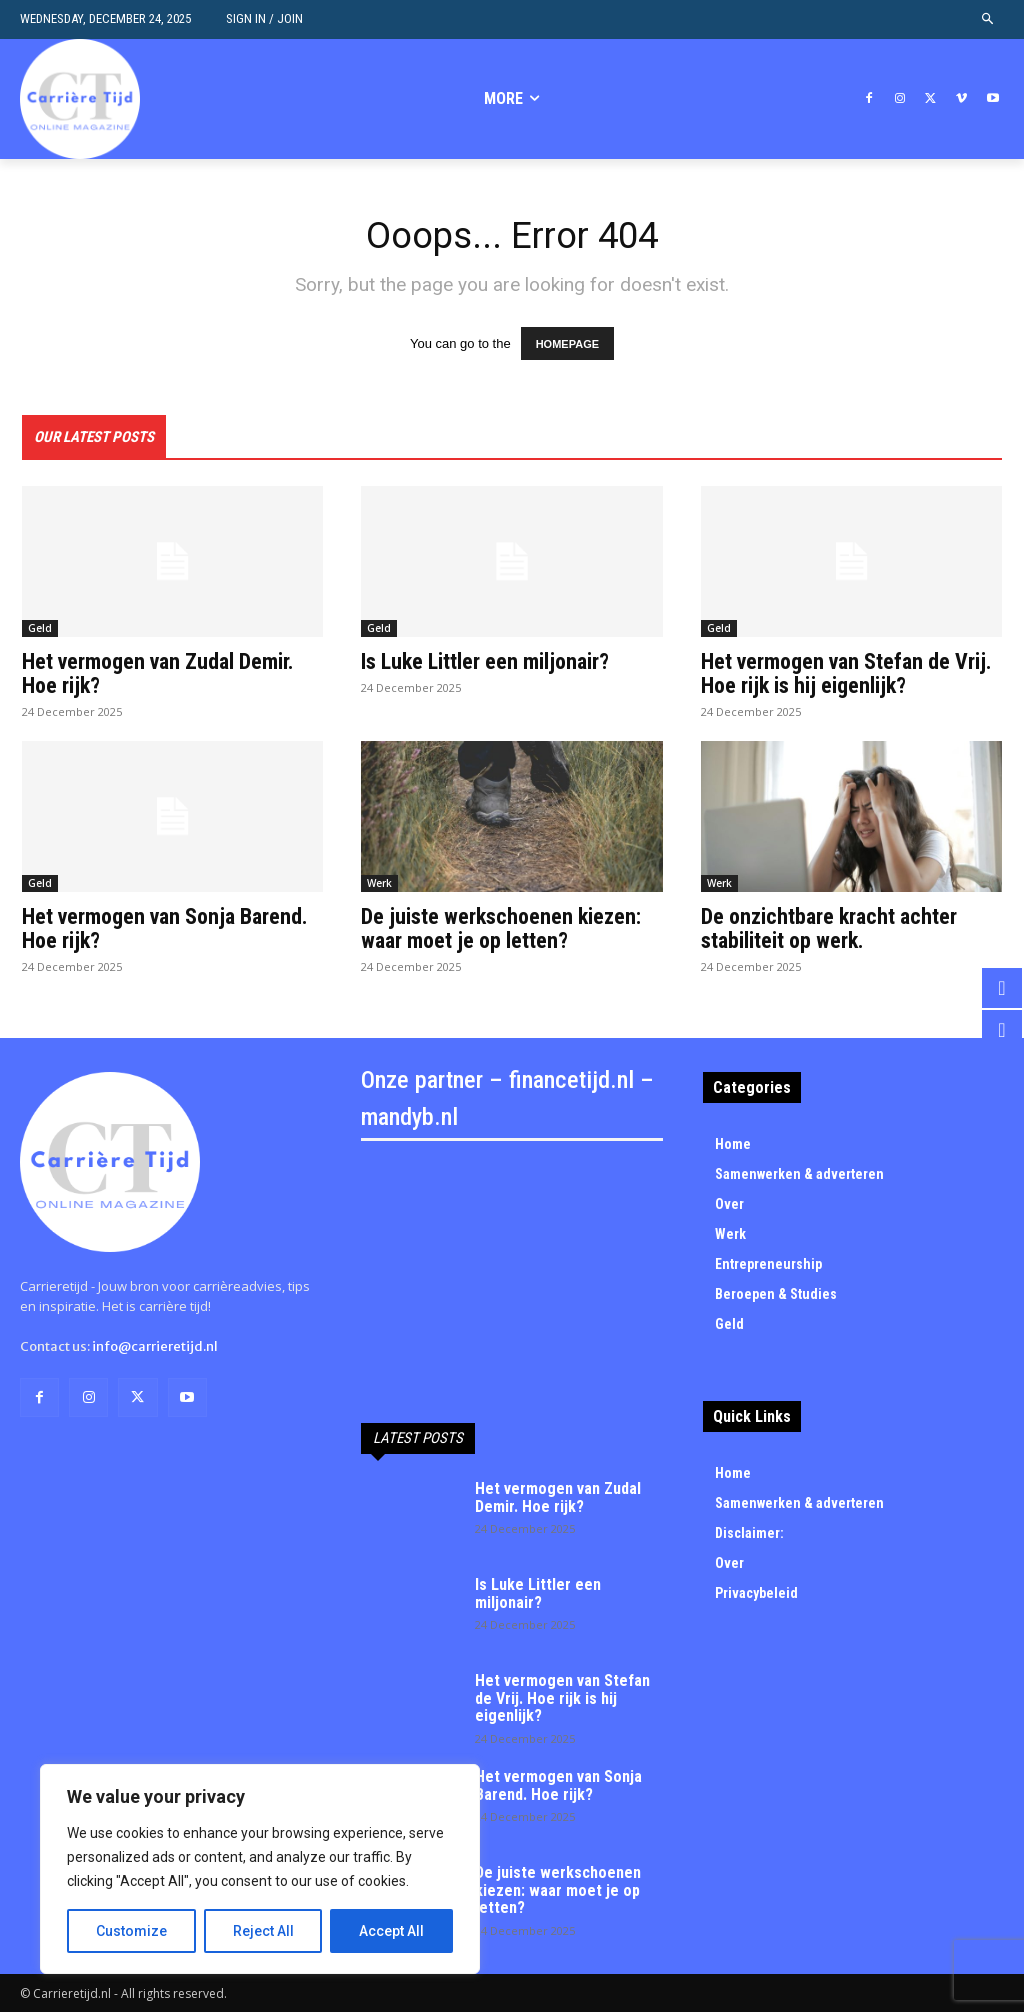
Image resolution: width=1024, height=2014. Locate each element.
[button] (988, 19)
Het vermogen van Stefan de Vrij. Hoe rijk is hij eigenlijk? (846, 675)
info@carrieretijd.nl (155, 1348)
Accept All (391, 1931)
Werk (379, 885)
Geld (40, 630)
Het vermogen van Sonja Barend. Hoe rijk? (165, 930)
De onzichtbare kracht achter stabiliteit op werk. (829, 930)
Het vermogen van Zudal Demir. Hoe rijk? (158, 675)
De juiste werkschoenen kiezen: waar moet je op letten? (501, 930)
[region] (260, 1869)
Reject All (263, 1931)
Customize (131, 1931)
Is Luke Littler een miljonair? (485, 663)
